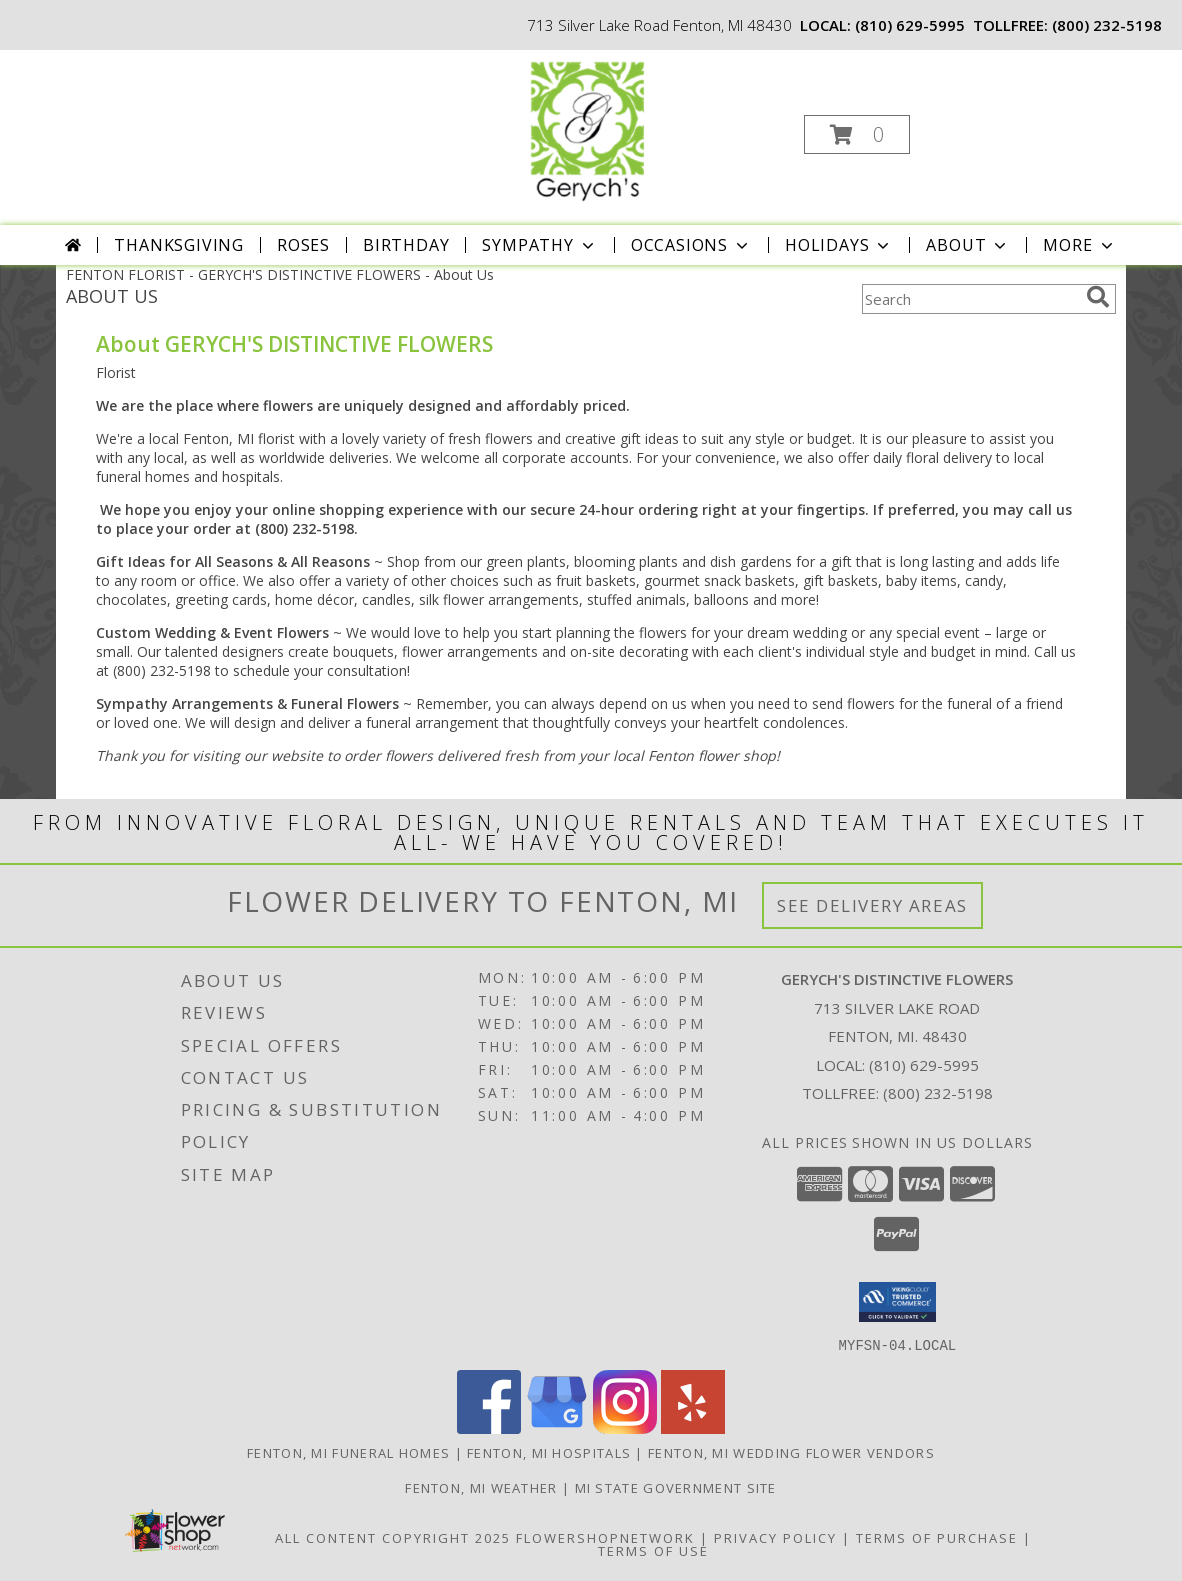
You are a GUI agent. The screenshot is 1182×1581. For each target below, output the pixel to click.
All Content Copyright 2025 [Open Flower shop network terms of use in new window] (393, 1537)
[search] (1098, 297)
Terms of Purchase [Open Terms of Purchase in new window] (937, 1537)
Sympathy (539, 245)
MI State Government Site (676, 1487)
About (968, 245)
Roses (303, 245)
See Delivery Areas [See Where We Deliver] (872, 905)
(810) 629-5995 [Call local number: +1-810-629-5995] (910, 25)
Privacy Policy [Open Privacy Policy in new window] (775, 1537)
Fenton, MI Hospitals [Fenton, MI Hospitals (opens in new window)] (549, 1452)
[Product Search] (970, 299)
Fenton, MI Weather (481, 1487)
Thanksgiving (179, 245)
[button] (857, 134)
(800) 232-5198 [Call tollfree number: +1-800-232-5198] (1107, 25)
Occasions (691, 245)
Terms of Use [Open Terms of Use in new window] (653, 1550)
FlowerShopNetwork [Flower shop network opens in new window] (605, 1537)
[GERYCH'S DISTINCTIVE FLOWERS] (589, 128)
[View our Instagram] (625, 1427)
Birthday (406, 245)
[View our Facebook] (489, 1427)
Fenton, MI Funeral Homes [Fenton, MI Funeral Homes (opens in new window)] (348, 1452)
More (1079, 245)
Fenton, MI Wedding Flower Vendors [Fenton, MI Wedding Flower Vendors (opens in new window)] (791, 1452)
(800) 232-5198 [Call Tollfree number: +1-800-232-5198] (938, 1093)
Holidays (839, 245)
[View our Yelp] (693, 1427)
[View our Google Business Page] (557, 1427)
